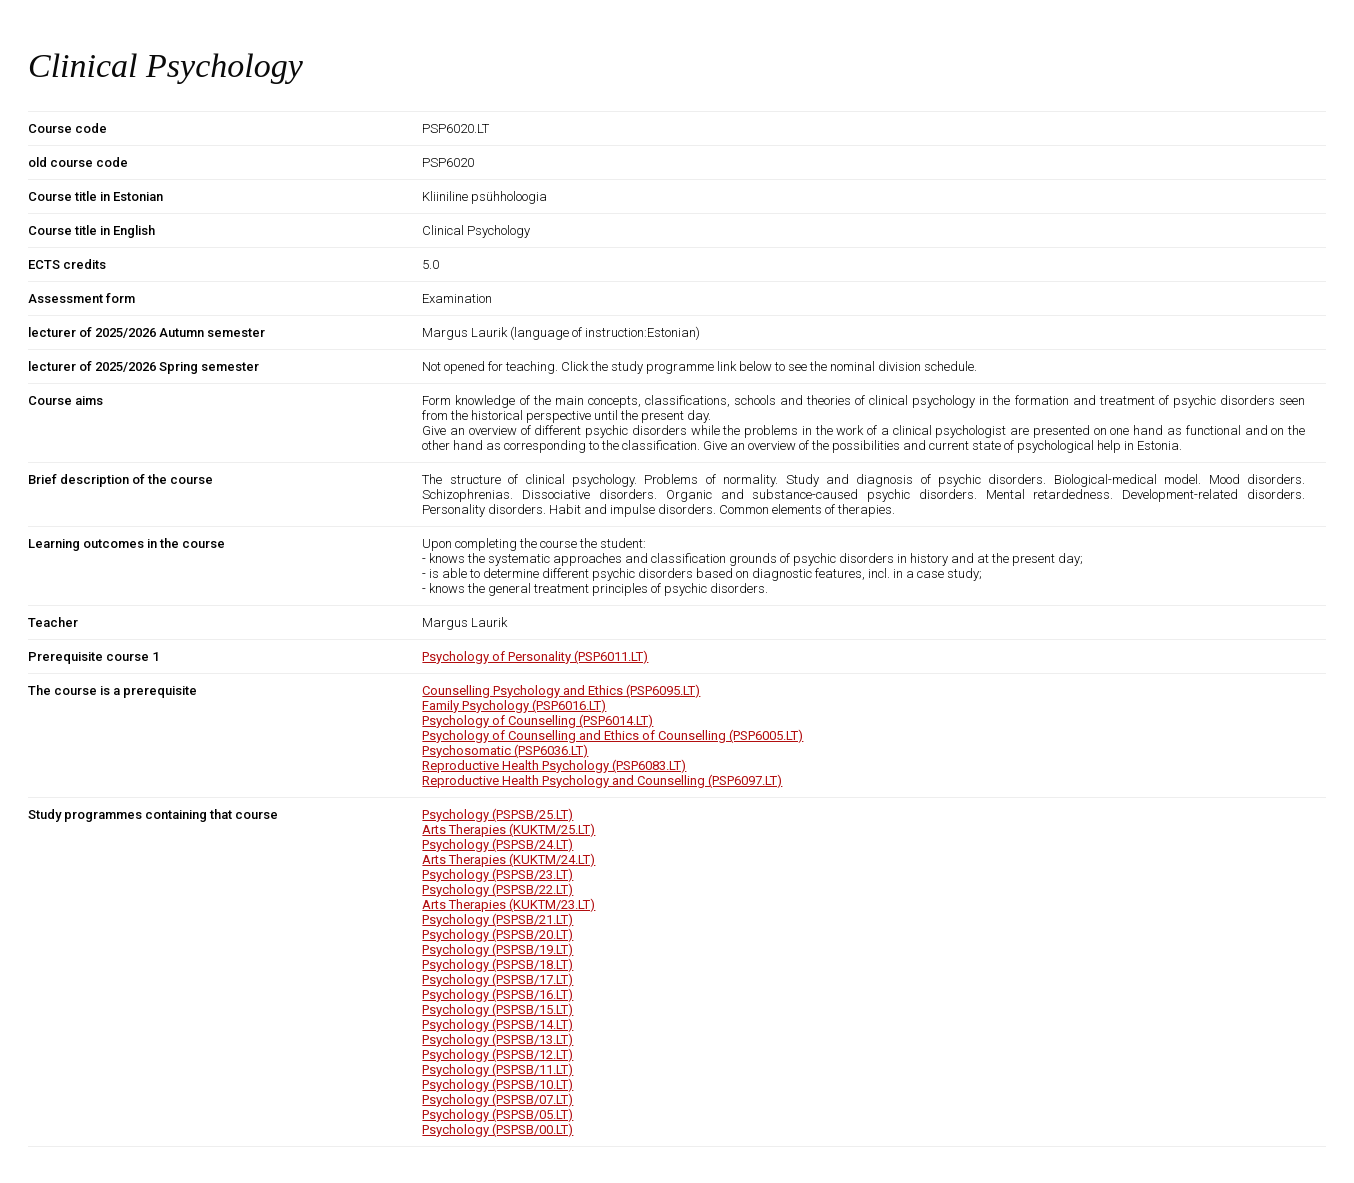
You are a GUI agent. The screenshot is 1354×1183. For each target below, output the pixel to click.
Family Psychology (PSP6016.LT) (514, 705)
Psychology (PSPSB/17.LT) (497, 979)
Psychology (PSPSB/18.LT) (497, 964)
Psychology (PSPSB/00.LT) (497, 1129)
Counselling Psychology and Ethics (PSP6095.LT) (561, 690)
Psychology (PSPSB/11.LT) (497, 1069)
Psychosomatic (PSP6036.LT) (505, 750)
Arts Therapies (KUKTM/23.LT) (508, 904)
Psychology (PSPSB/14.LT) (497, 1024)
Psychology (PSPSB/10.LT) (497, 1084)
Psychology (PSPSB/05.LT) (497, 1114)
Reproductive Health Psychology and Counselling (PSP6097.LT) (602, 780)
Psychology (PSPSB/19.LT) (497, 949)
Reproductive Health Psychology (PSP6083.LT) (554, 765)
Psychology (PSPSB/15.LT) (497, 1009)
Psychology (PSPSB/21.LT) (497, 919)
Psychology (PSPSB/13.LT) (497, 1039)
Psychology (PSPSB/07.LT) (497, 1099)
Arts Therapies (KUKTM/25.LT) (508, 829)
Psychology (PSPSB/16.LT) (497, 994)
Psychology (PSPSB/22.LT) (497, 889)
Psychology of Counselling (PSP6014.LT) (537, 720)
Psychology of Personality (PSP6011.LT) (535, 656)
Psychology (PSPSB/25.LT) (497, 814)
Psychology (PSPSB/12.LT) (497, 1054)
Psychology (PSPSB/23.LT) (497, 874)
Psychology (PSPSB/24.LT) (497, 844)
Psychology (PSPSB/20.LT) (497, 934)
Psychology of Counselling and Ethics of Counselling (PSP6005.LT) (612, 735)
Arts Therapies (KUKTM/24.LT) (508, 859)
